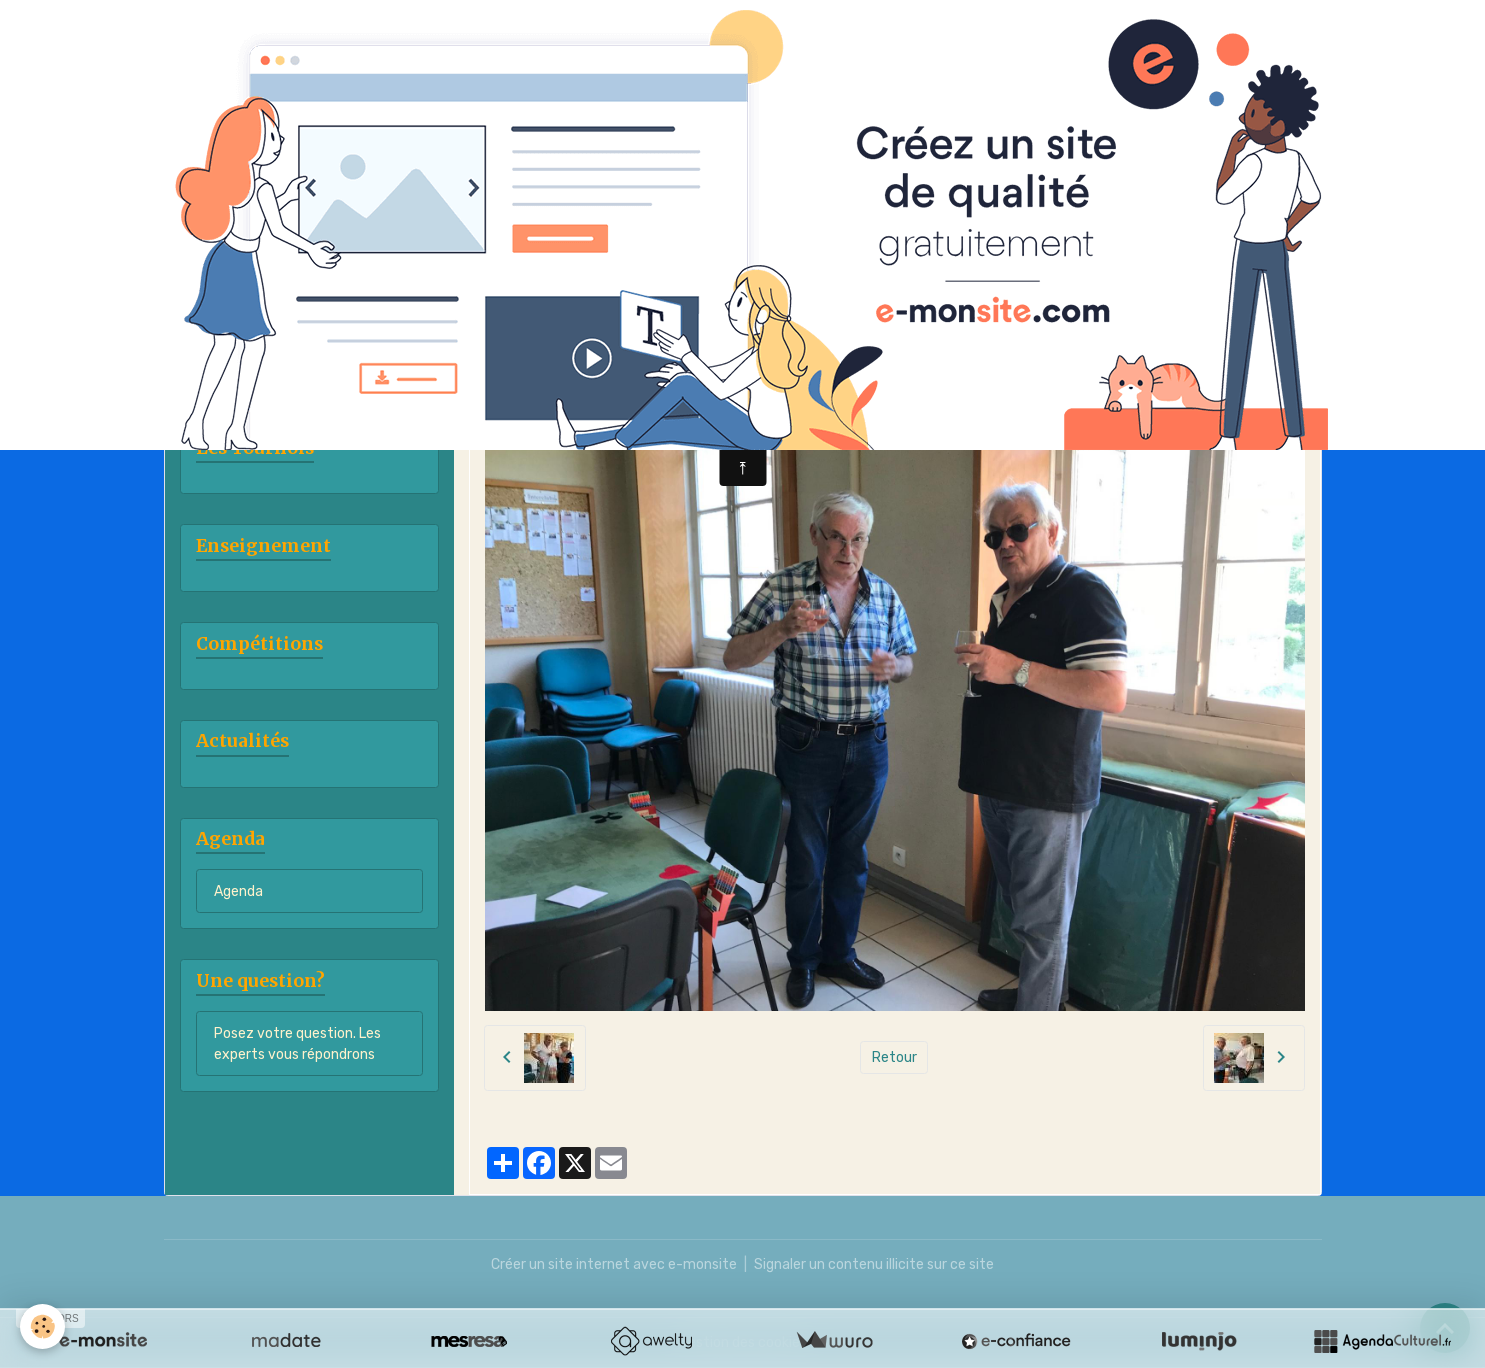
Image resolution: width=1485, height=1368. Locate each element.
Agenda (238, 891)
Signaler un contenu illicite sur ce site (874, 1264)
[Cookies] (42, 1326)
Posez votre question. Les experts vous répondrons (297, 1044)
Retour (894, 1057)
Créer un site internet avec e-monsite (614, 1264)
